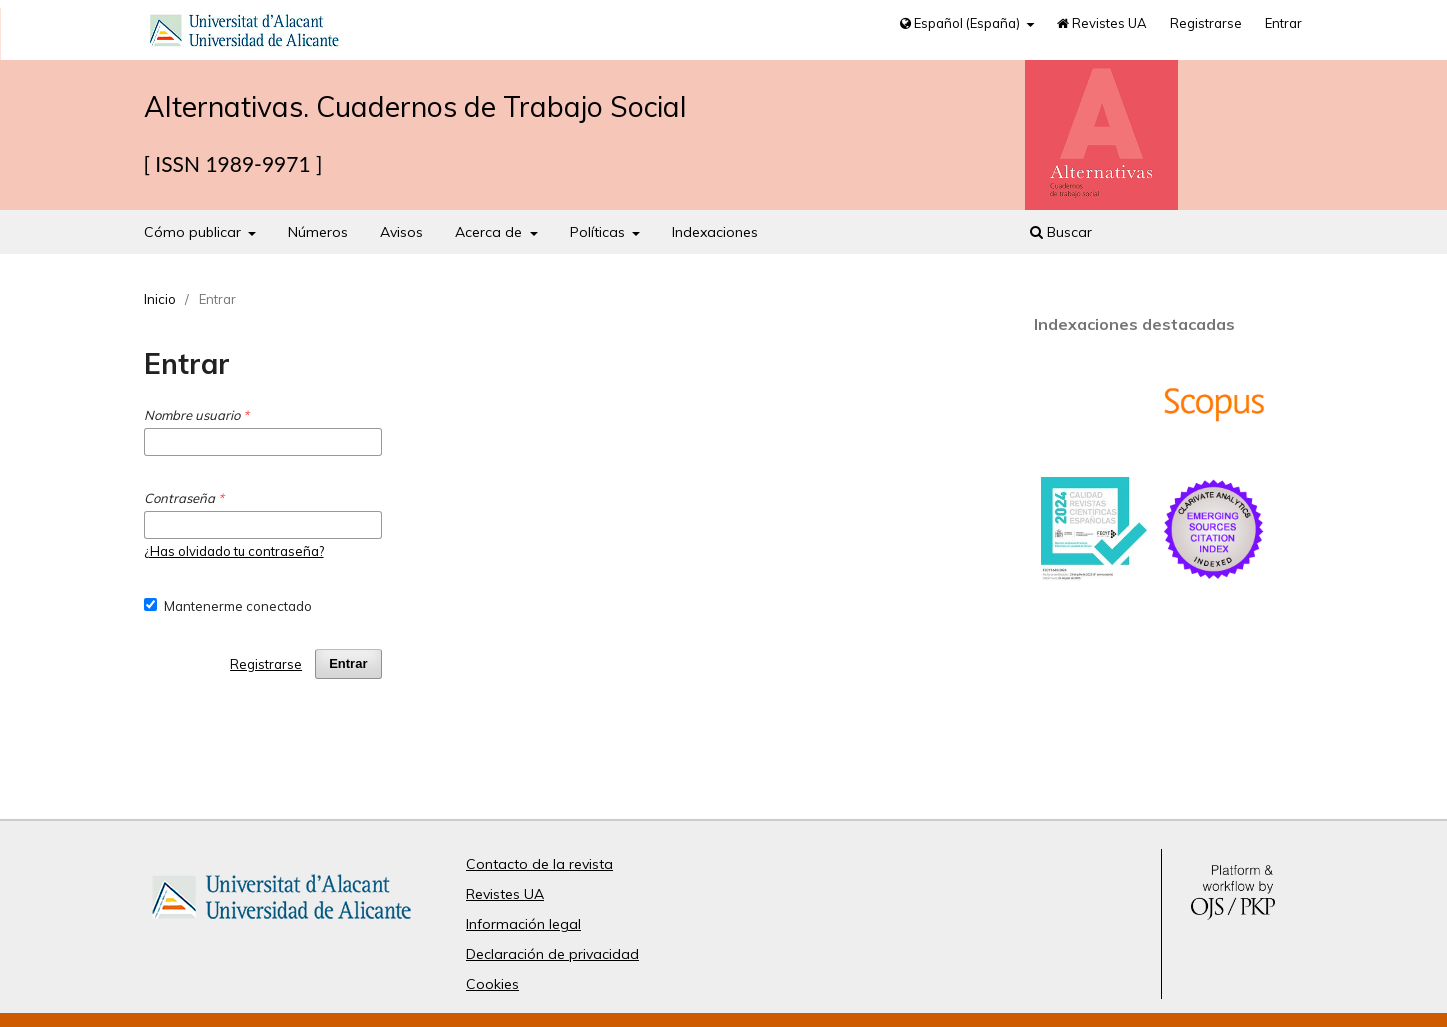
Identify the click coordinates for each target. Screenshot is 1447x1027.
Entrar (1283, 23)
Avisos (401, 232)
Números (318, 232)
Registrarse (1206, 23)
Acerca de (490, 232)
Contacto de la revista (539, 864)
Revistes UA (1102, 23)
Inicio (160, 299)
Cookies (492, 984)
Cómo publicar (194, 232)
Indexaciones (715, 232)
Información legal (523, 924)
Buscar (1061, 232)
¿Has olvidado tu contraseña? (234, 551)
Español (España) (961, 23)
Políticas (599, 232)
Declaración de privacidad (552, 954)
